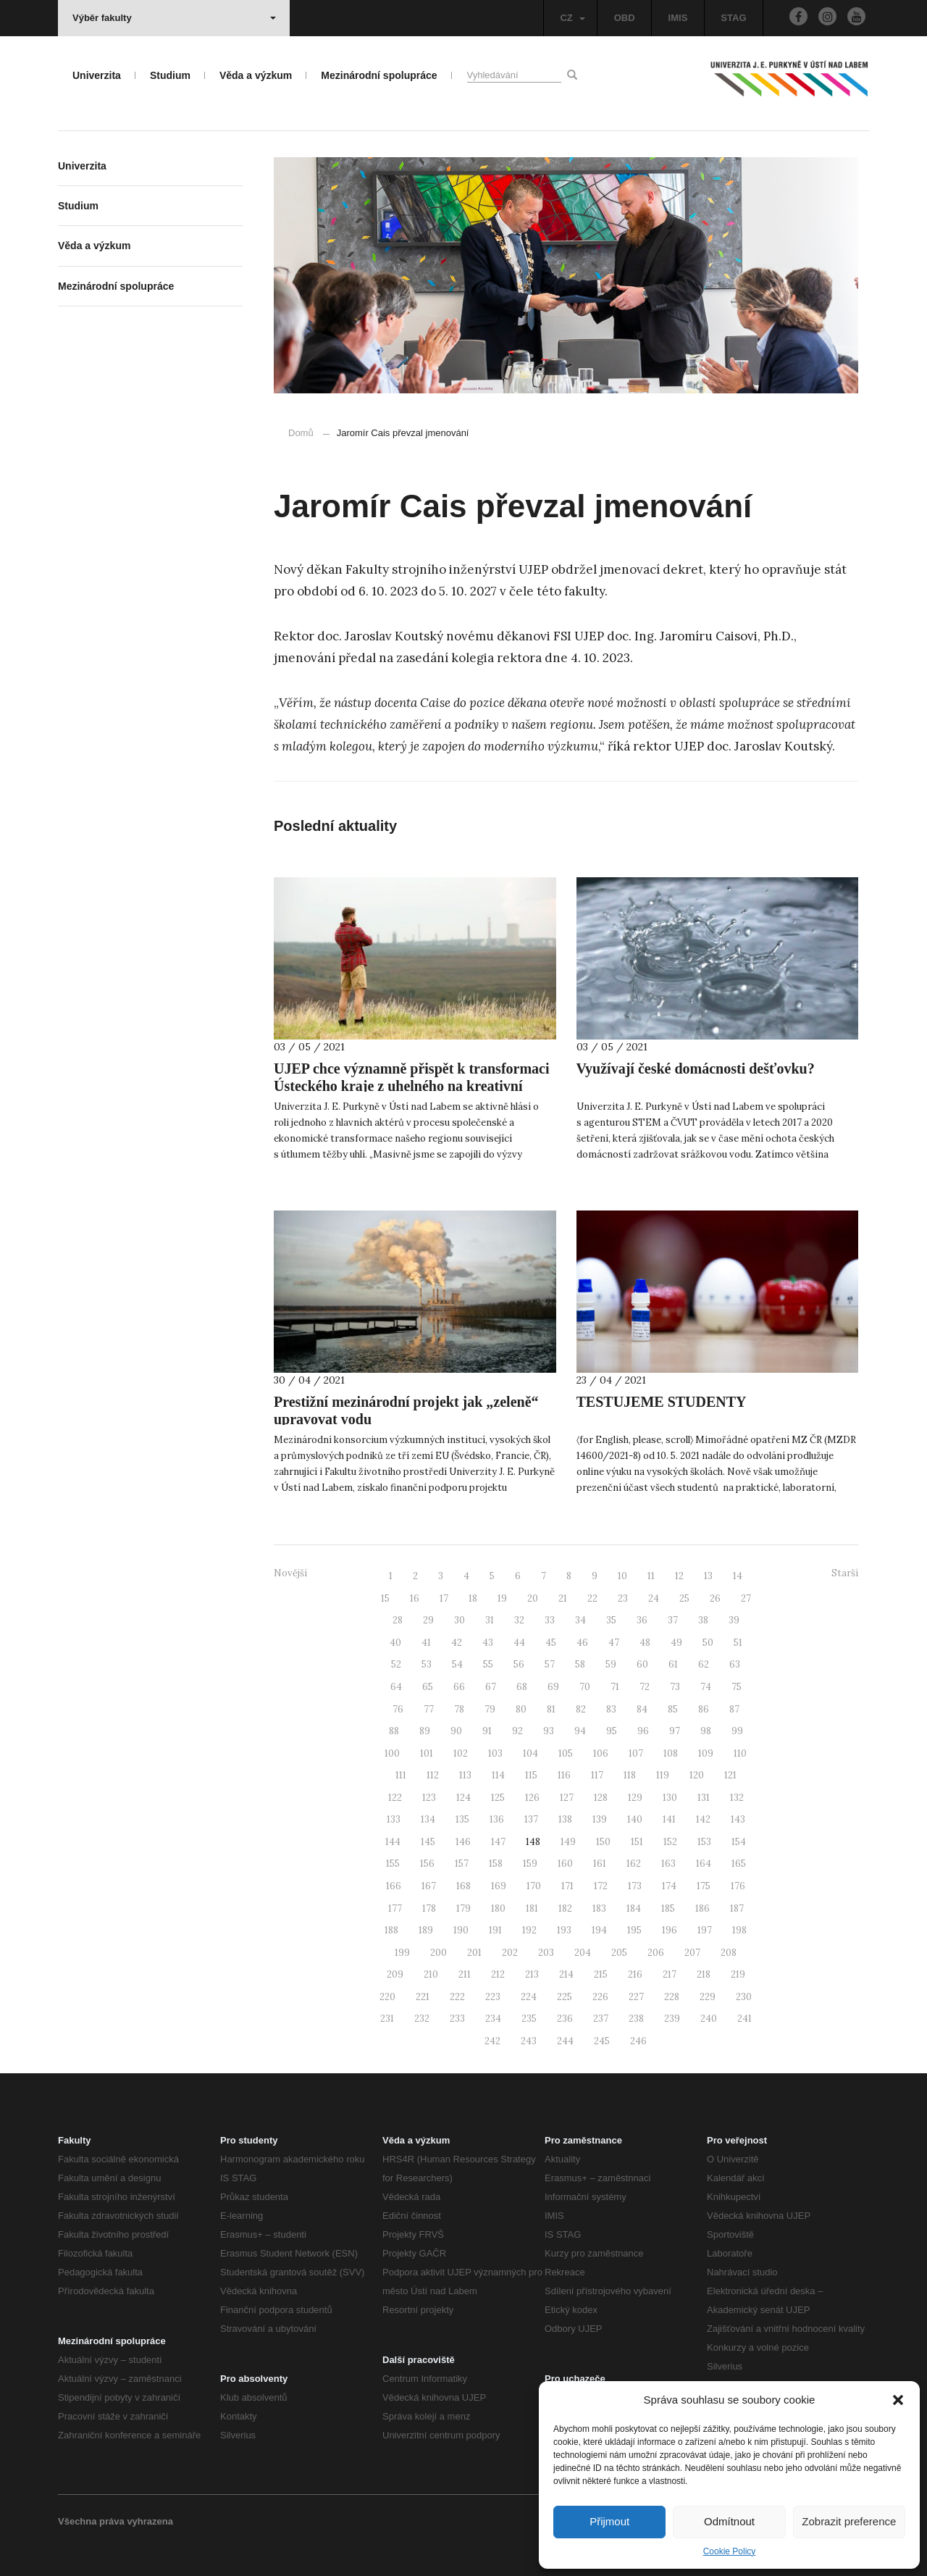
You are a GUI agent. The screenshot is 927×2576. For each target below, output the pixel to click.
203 (546, 1952)
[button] (898, 2400)
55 (488, 1664)
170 (534, 1886)
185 (668, 1908)
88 (394, 1731)
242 (492, 2041)
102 (460, 1753)
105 (565, 1753)
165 (738, 1863)
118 (630, 1775)
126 (532, 1797)
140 (634, 1819)
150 (603, 1842)
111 (400, 1775)
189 (426, 1930)
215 (601, 1974)
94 (580, 1731)
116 (564, 1775)
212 (498, 1974)
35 (611, 1620)
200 (438, 1952)
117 (597, 1775)
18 (473, 1598)
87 (734, 1709)
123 (429, 1797)
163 (668, 1863)
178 (429, 1908)
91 (487, 1731)
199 (402, 1952)
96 (643, 1731)
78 (459, 1709)
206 (655, 1952)
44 (519, 1642)
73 (675, 1687)
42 (456, 1642)
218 (703, 1974)
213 (532, 1974)
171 (567, 1886)
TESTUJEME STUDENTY (661, 1402)
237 (600, 2018)
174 (669, 1886)
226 (600, 1997)
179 (463, 1908)
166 (393, 1886)
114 (498, 1775)
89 (424, 1731)
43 (487, 1642)
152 (670, 1842)
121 (730, 1775)
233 (457, 2018)
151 (637, 1842)
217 (669, 1974)
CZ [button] (572, 17)
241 (744, 2018)
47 (613, 1642)
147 (498, 1842)
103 (495, 1753)
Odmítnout (729, 2521)
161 (599, 1863)
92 (517, 1731)
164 (703, 1863)
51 (738, 1642)
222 (457, 1997)
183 (599, 1908)
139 (599, 1819)
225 (564, 1997)
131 (703, 1797)
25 (684, 1598)
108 (670, 1753)
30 (459, 1620)
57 (550, 1664)
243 (529, 2041)
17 (444, 1598)
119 (662, 1775)
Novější (290, 1573)
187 (737, 1908)
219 (738, 1974)
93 (548, 1731)
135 (462, 1819)
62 (703, 1664)
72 (644, 1687)
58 (580, 1664)
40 (395, 1642)
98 (705, 1731)
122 (395, 1797)
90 (456, 1731)
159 (530, 1863)
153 (704, 1842)
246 (638, 2041)
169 (498, 1886)
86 (703, 1709)
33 (550, 1620)
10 (622, 1576)
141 (669, 1819)
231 (387, 2018)
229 (708, 1997)
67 (490, 1687)
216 (635, 1974)
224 (529, 1997)
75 (736, 1687)
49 (676, 1642)
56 (518, 1664)
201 (474, 1952)
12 (679, 1576)
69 (553, 1687)
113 (465, 1775)
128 (601, 1797)
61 (673, 1664)
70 (584, 1687)
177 (395, 1908)
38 (703, 1620)
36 (642, 1620)
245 (602, 2041)
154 (738, 1842)
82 (581, 1709)
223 (492, 1997)
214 (566, 1974)
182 (565, 1908)
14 (737, 1576)
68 (521, 1687)
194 (599, 1930)
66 (459, 1687)
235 (529, 2018)
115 (531, 1775)
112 (433, 1775)
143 (738, 1819)
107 (636, 1753)
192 (529, 1930)
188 (391, 1930)
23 (623, 1598)
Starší (844, 1573)
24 (653, 1598)
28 (398, 1620)
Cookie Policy (729, 2551)
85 (673, 1709)
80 (521, 1709)
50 (707, 1642)
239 (672, 2018)
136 (497, 1819)
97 (674, 1731)
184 (633, 1908)
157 (462, 1863)
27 (746, 1598)
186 (702, 1908)
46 (582, 1642)
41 (426, 1642)
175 (703, 1886)
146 (463, 1842)
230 (744, 1997)
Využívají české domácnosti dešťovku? (695, 1068)
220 (387, 1997)
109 (705, 1753)
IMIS (678, 17)
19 (502, 1598)
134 (428, 1819)
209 (395, 1974)
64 (396, 1687)
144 (392, 1842)
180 (498, 1908)
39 (734, 1620)
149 (568, 1842)
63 (734, 1664)
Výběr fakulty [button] (174, 17)
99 (737, 1731)
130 (670, 1797)
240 (708, 2018)
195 (634, 1930)
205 (619, 1952)
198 (739, 1930)
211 (464, 1974)
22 (592, 1598)
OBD (624, 17)
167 (428, 1886)
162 (633, 1863)
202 (510, 1952)
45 (550, 1642)
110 (740, 1753)
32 (519, 1620)
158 (496, 1863)
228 (671, 1997)
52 (396, 1664)
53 (426, 1664)
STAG (733, 17)
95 (611, 1731)
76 (398, 1709)
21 (562, 1598)
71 (615, 1687)
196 (669, 1930)
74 (705, 1687)
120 (696, 1775)
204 (582, 1952)
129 (635, 1797)
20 (532, 1598)
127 (567, 1797)
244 (565, 2041)
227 (636, 1997)
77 (429, 1709)
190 (461, 1930)
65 (427, 1687)
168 (463, 1886)
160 (565, 1863)
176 (738, 1886)
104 (530, 1753)
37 (673, 1620)
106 (600, 1753)
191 (495, 1930)
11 (651, 1576)
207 (692, 1952)
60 (642, 1664)
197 (704, 1930)
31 (489, 1620)
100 (392, 1753)
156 (427, 1863)
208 (729, 1952)
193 (564, 1930)
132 (737, 1797)
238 (636, 2018)
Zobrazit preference (849, 2521)
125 (498, 1797)
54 (457, 1664)
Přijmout (609, 2521)
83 (611, 1709)
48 (644, 1642)
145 (428, 1842)
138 (565, 1819)
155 (393, 1863)
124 (463, 1797)
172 (601, 1886)
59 (610, 1664)
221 (422, 1997)
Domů (301, 432)
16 (414, 1598)
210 (431, 1974)
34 (580, 1620)
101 (426, 1753)
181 (532, 1908)
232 (421, 2018)
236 (565, 2018)
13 (708, 1576)
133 (393, 1819)
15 (385, 1598)
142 (703, 1819)
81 (551, 1709)
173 (635, 1886)
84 (642, 1709)
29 (428, 1620)
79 (490, 1709)
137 (531, 1819)
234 (493, 2018)
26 (715, 1598)
